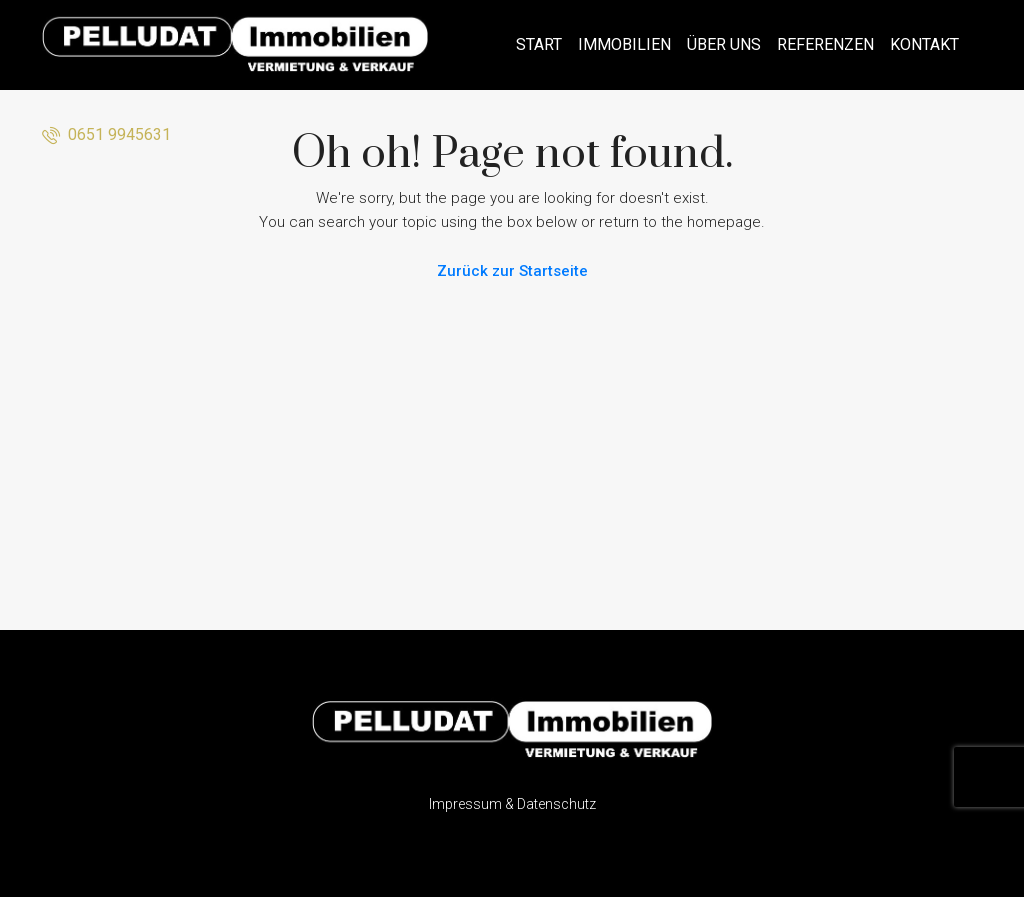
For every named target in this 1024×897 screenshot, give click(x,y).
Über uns (724, 44)
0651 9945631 (106, 134)
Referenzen (825, 44)
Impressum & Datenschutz (512, 804)
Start (539, 44)
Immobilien (624, 44)
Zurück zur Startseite (512, 271)
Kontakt (924, 44)
